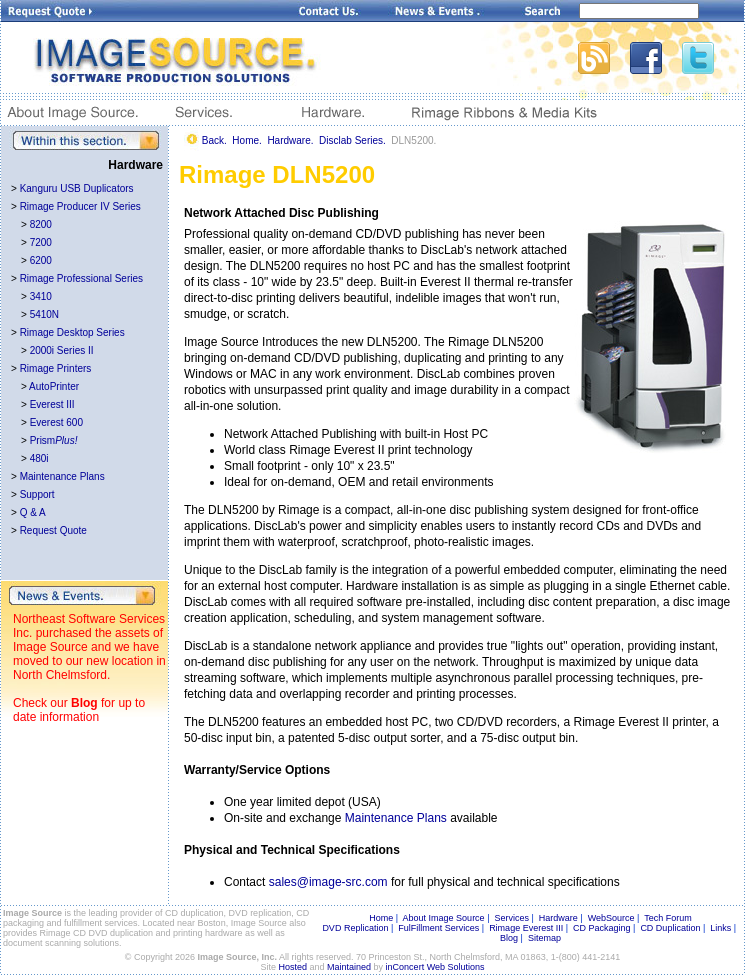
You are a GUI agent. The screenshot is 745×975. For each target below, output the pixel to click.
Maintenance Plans (62, 476)
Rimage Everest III (526, 928)
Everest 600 (56, 422)
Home (381, 918)
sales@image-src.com (328, 882)
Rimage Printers (56, 368)
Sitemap (544, 938)
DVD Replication (355, 928)
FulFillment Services (438, 928)
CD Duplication (670, 928)
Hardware (558, 918)
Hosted (293, 967)
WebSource (611, 918)
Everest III (52, 404)
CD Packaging (602, 928)
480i (39, 458)
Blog (84, 703)
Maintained (349, 967)
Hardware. (290, 140)
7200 (41, 242)
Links (720, 928)
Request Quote (53, 530)
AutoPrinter (54, 386)
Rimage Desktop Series (72, 332)
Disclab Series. (352, 140)
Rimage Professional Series (81, 278)
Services (511, 918)
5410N (44, 314)
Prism (54, 440)
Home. (246, 140)
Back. (214, 140)
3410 (41, 296)
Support (37, 494)
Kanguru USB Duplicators (77, 188)
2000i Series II (62, 350)
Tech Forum (668, 918)
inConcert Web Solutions (435, 967)
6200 (41, 260)
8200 (41, 224)
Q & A (33, 512)
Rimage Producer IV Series (80, 206)
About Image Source (444, 918)
